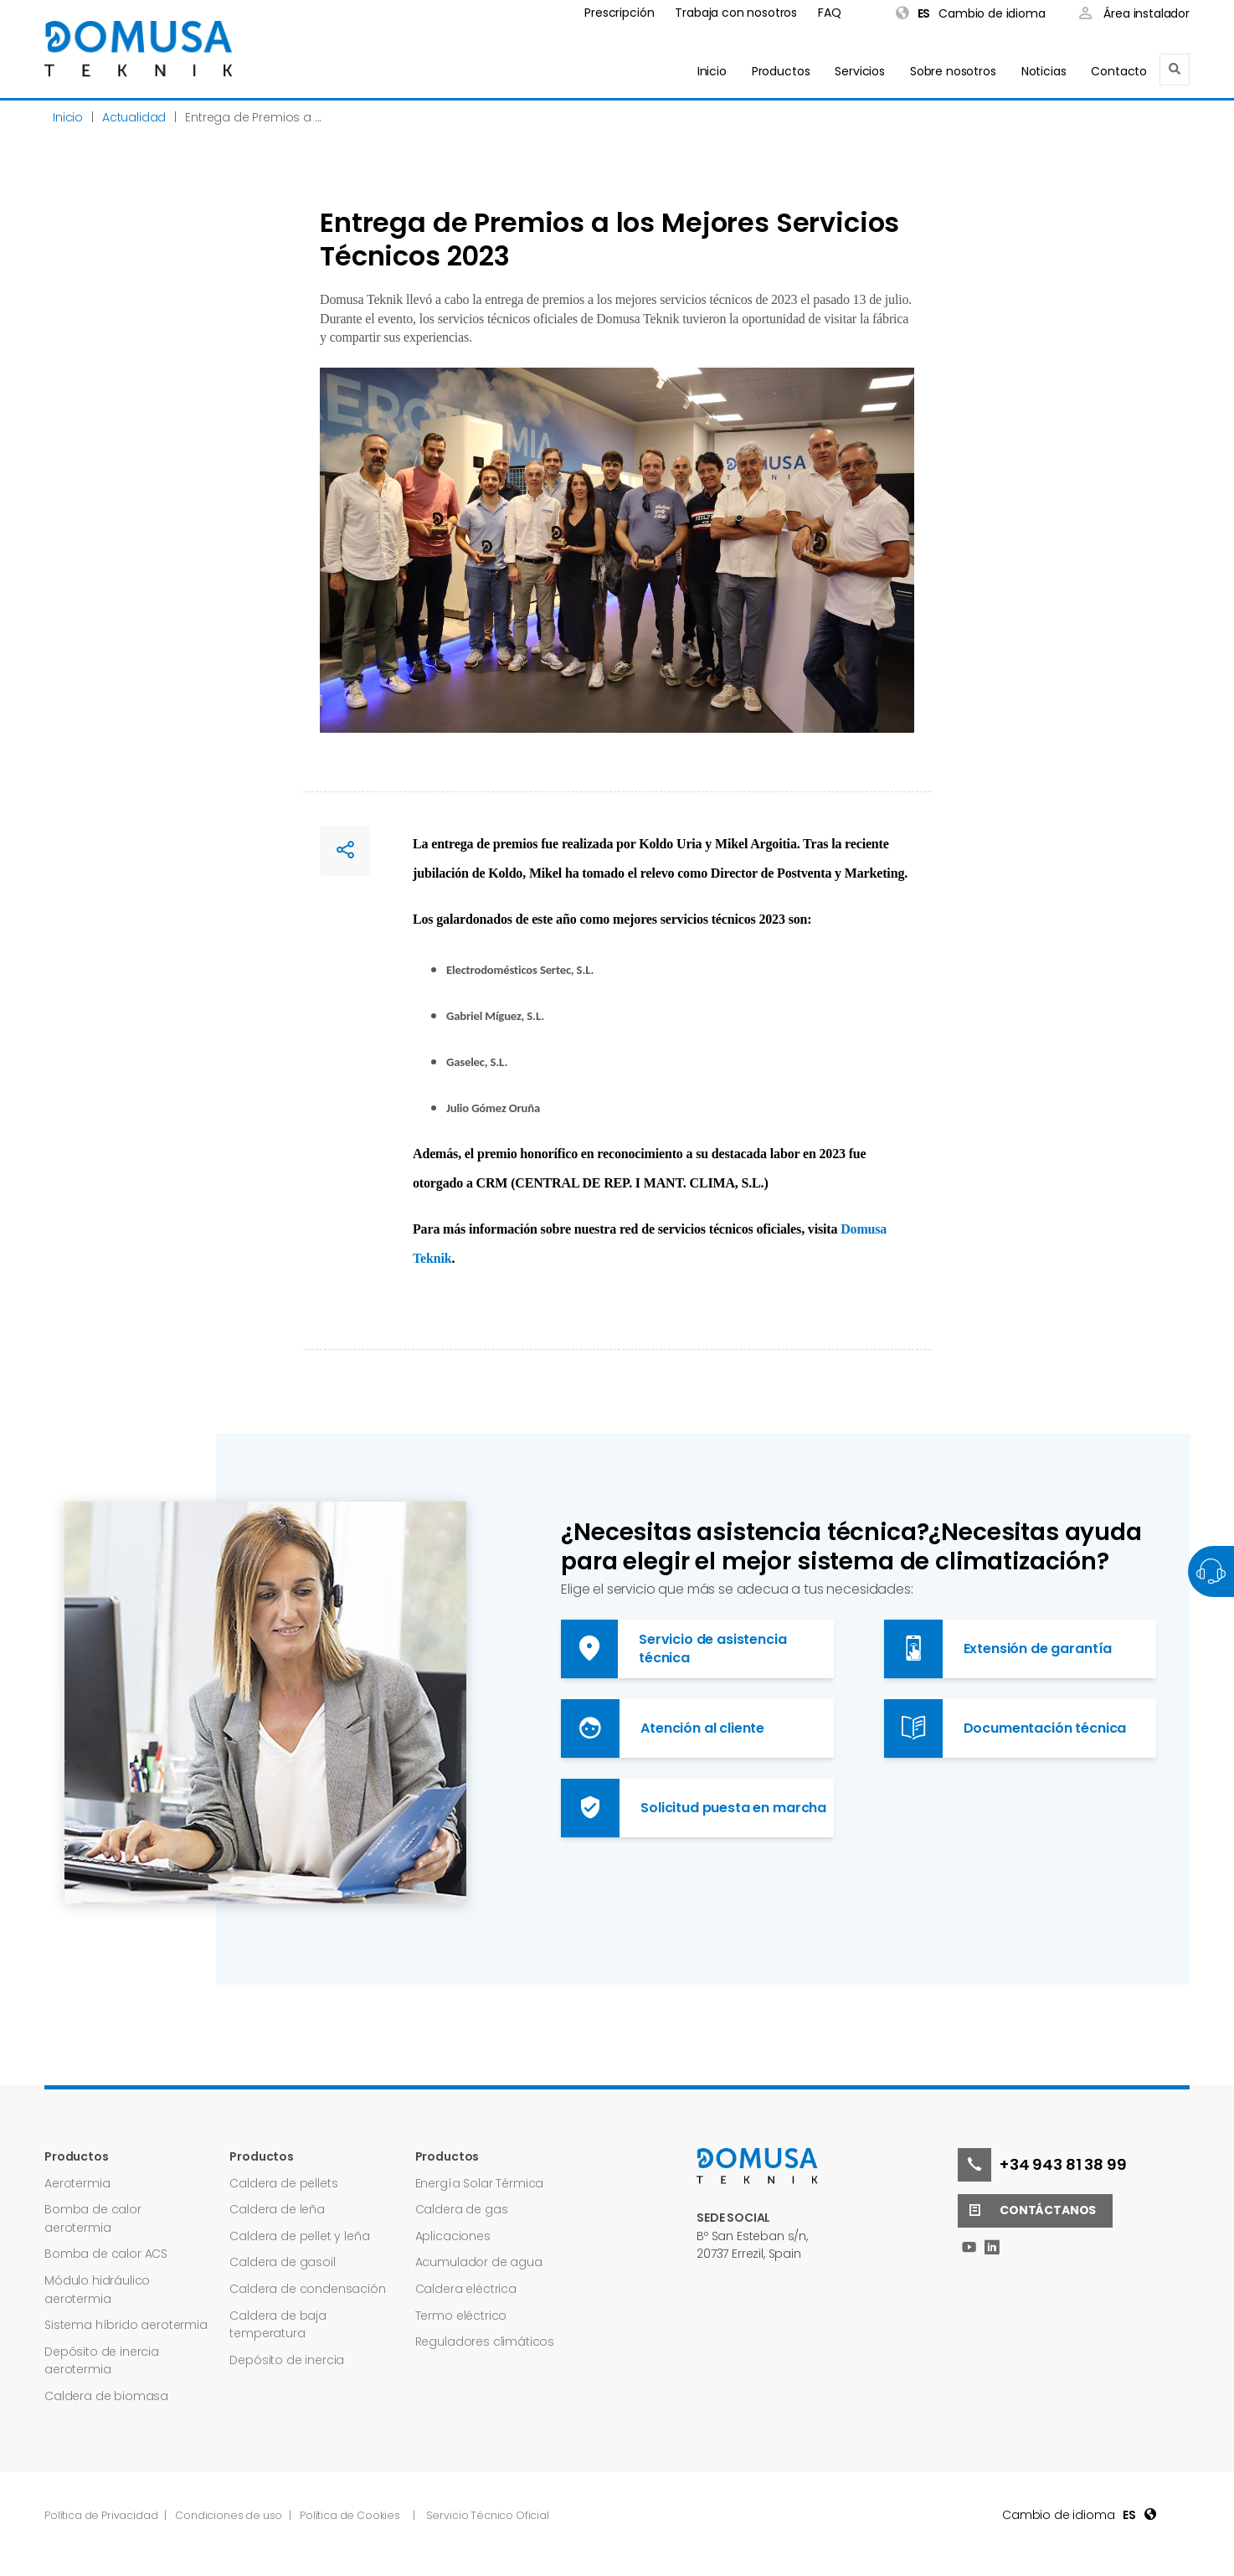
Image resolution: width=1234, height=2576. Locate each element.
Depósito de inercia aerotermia (101, 2360)
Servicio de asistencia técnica (673, 1649)
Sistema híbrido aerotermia (126, 2324)
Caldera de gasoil (282, 2262)
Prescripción (619, 12)
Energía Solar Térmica (479, 2183)
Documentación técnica (1005, 1728)
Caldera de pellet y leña (299, 2236)
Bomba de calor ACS (105, 2253)
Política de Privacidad (102, 2515)
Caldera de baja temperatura (277, 2324)
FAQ (829, 12)
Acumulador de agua (478, 2262)
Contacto (1119, 71)
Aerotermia (77, 2183)
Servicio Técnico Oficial (487, 2515)
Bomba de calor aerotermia (92, 2218)
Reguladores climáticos (484, 2341)
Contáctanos (1027, 2211)
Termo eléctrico (461, 2315)
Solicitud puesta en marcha (693, 1808)
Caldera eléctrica (466, 2288)
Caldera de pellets (283, 2183)
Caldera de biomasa (106, 2396)
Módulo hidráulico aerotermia (97, 2289)
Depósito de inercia (286, 2360)
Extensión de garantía (998, 1649)
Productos (781, 71)
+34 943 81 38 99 (1042, 2165)
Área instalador (1134, 14)
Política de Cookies (350, 2515)
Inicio (712, 71)
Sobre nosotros (953, 71)
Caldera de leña (277, 2209)
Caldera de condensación (307, 2288)
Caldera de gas (461, 2209)
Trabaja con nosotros (736, 12)
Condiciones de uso (230, 2515)
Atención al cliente (662, 1728)
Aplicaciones (453, 2236)
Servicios (860, 71)
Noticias (1044, 71)
